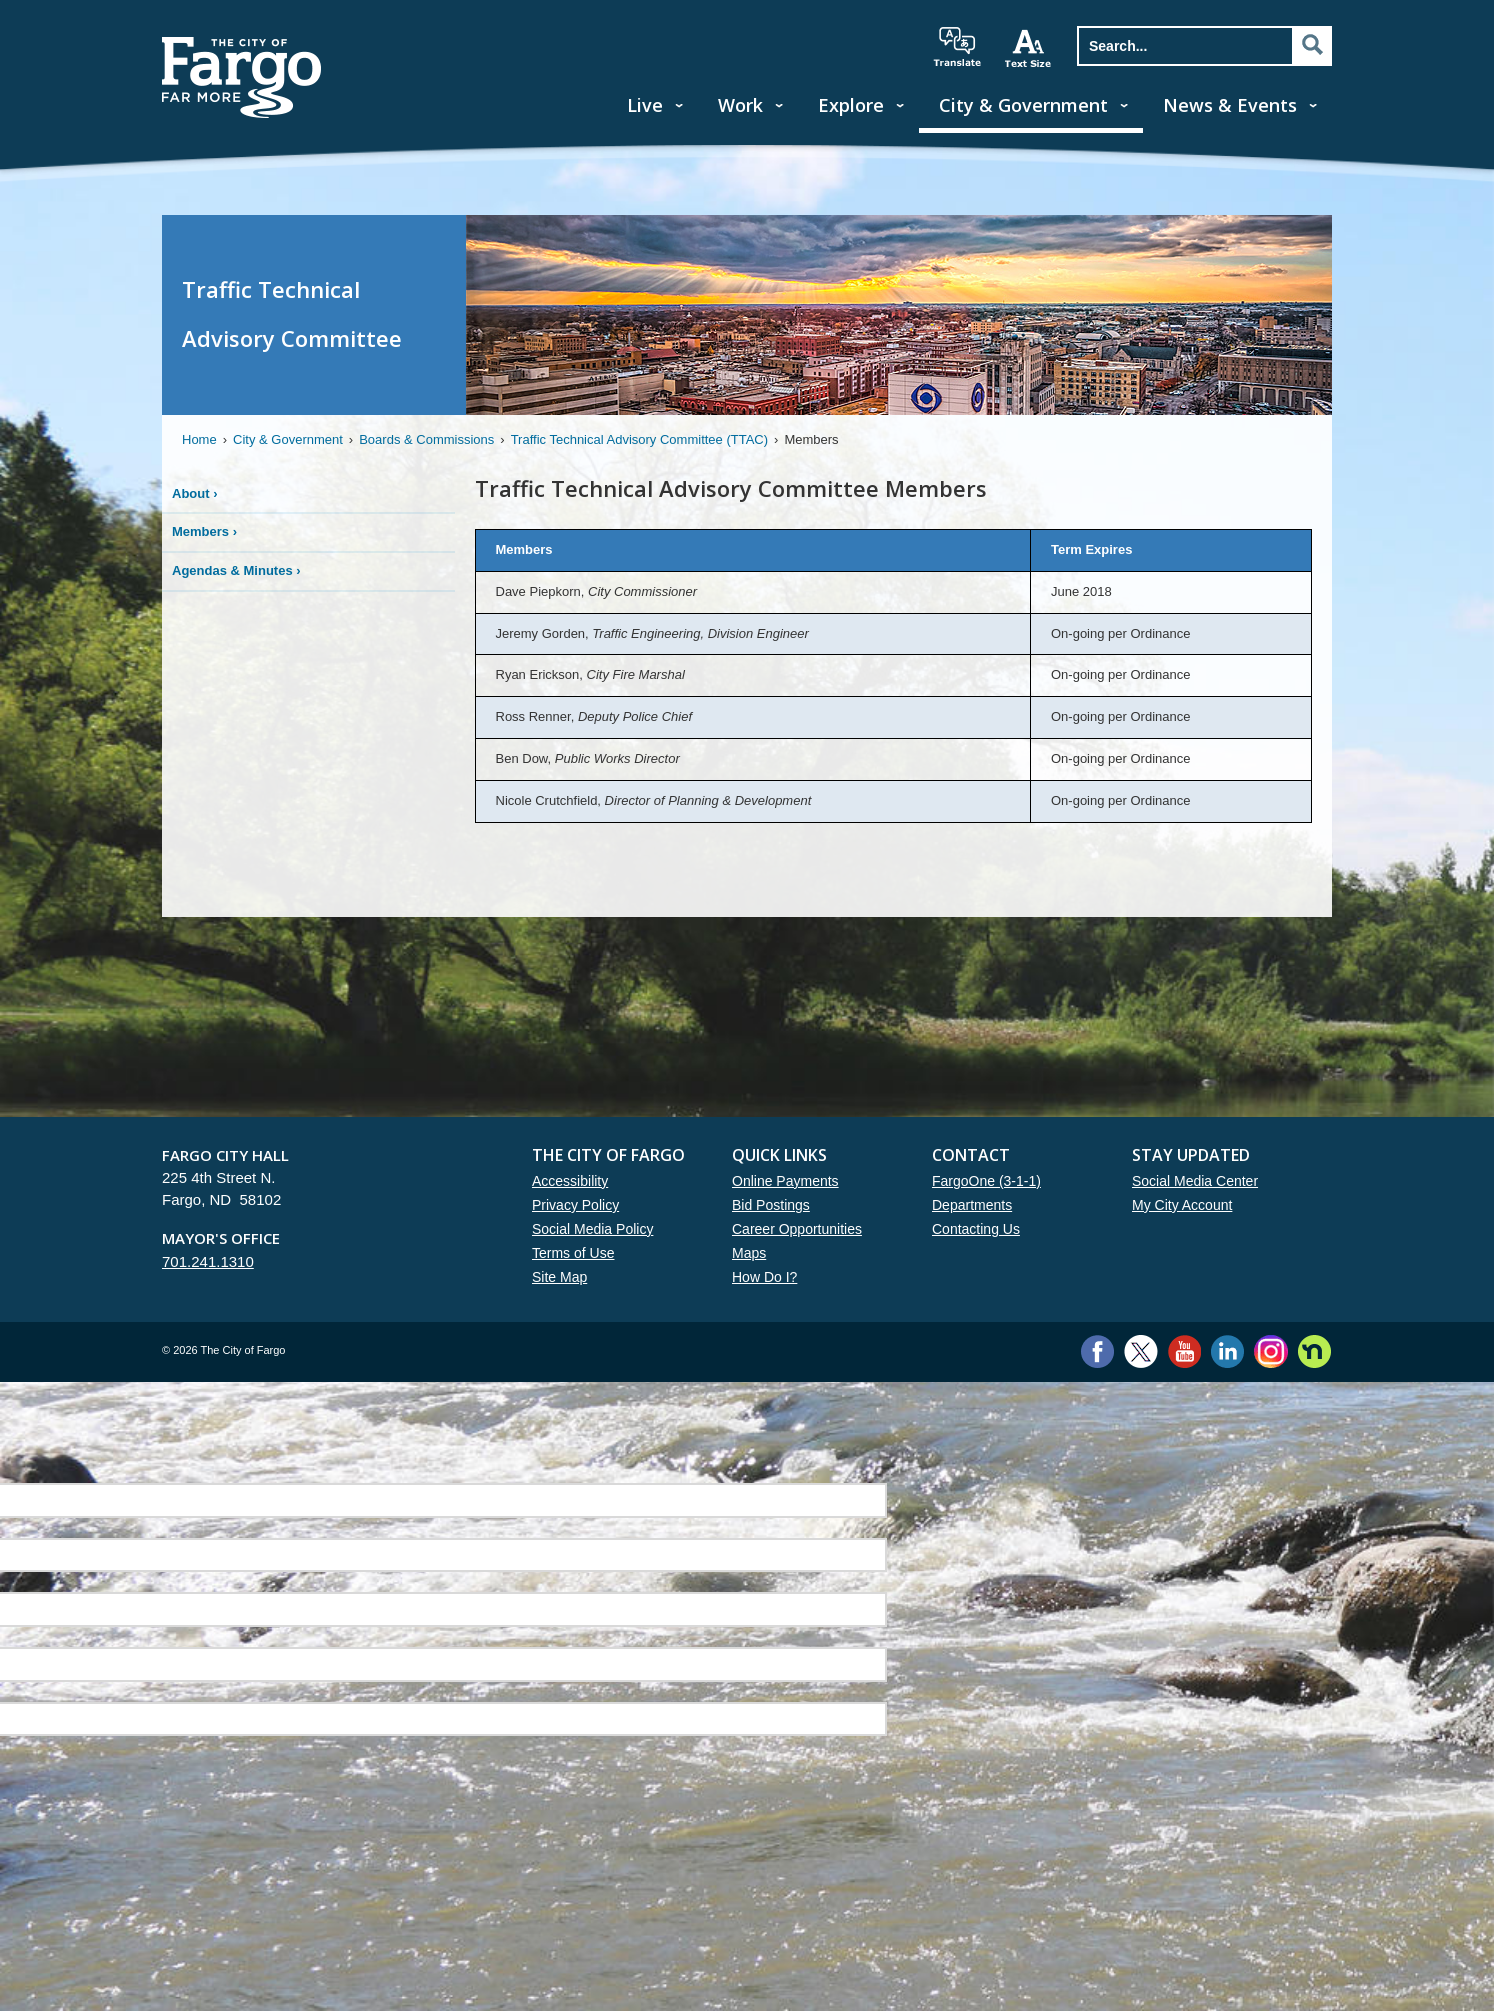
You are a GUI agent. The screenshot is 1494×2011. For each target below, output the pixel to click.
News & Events (1230, 105)
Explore (851, 105)
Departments (972, 1205)
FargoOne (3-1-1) (986, 1181)
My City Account (1182, 1205)
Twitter (1141, 1351)
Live (645, 105)
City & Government (1023, 105)
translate (957, 47)
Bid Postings (771, 1205)
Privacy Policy (575, 1205)
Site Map (559, 1277)
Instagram (1270, 1351)
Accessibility (570, 1181)
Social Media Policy (592, 1229)
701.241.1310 (208, 1261)
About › (195, 493)
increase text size (1029, 48)
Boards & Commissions (426, 439)
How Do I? (764, 1277)
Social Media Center (1195, 1181)
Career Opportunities (797, 1229)
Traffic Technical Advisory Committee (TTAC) (639, 439)
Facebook (1097, 1351)
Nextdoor (1314, 1351)
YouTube (1184, 1351)
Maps (749, 1253)
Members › (204, 531)
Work (740, 105)
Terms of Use (573, 1253)
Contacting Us (976, 1229)
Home (199, 439)
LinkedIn (1227, 1351)
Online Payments (785, 1181)
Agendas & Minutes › (236, 570)
